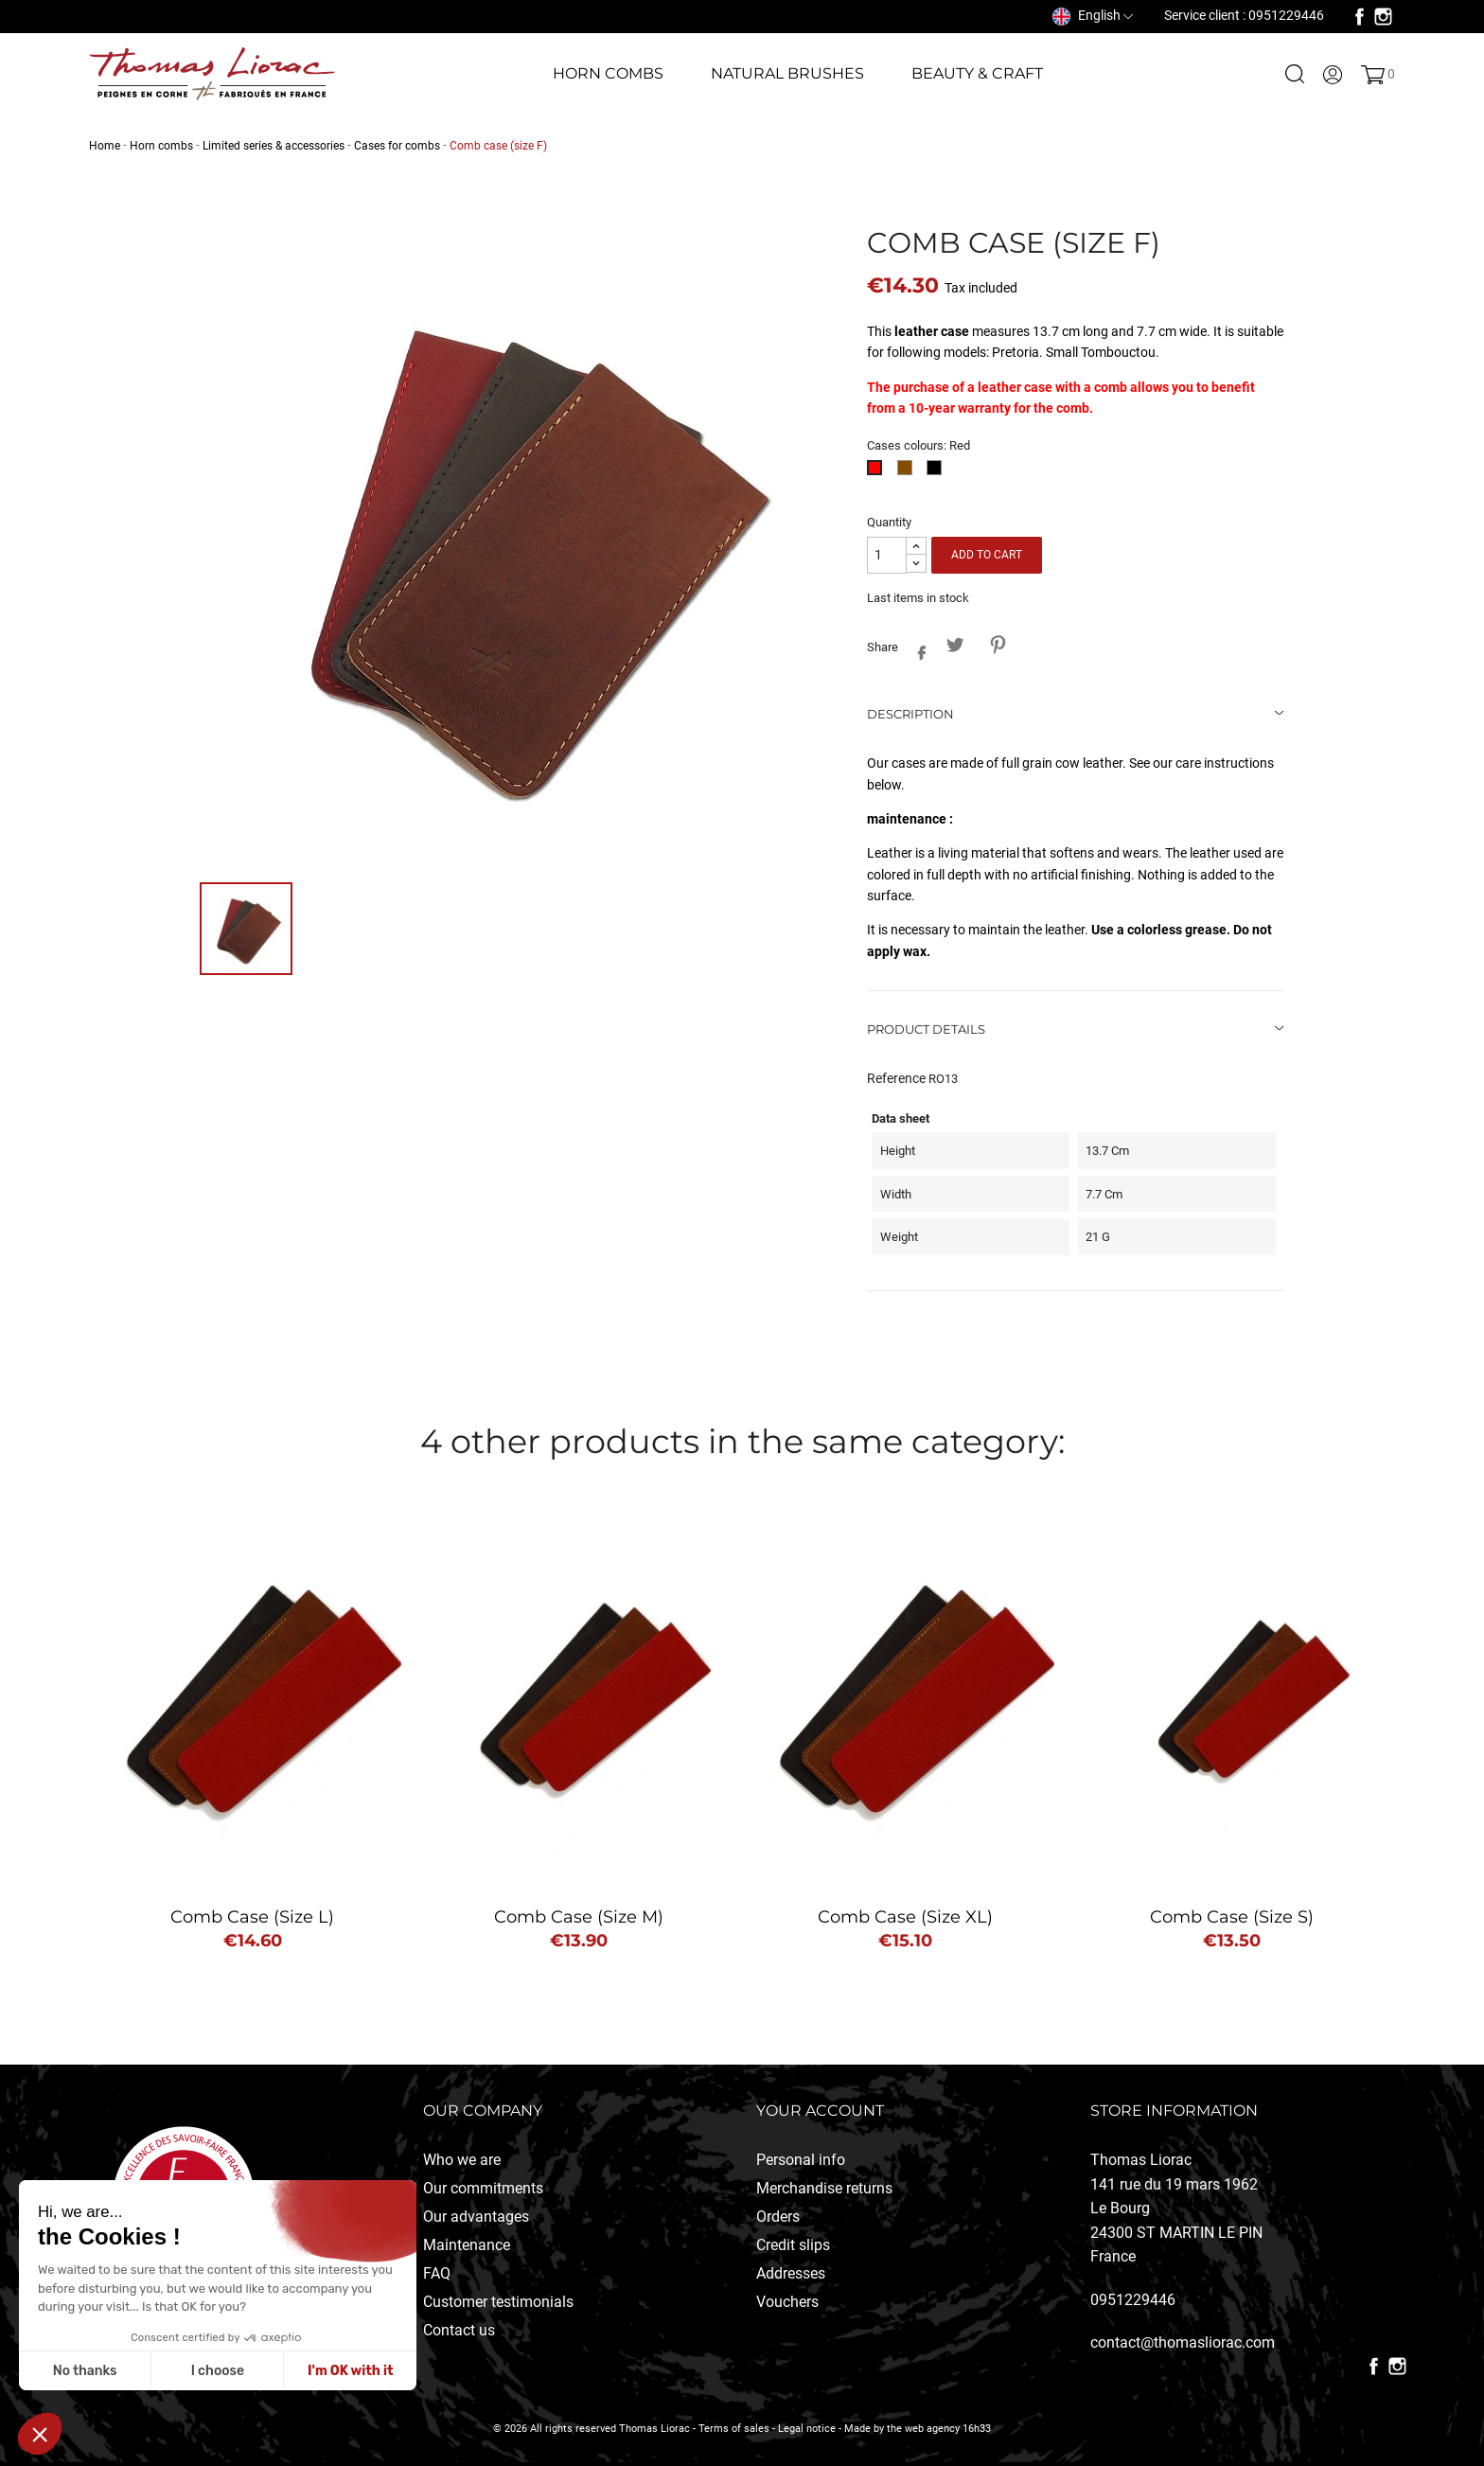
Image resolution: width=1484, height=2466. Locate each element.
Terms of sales (733, 2428)
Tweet (954, 644)
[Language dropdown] (1092, 15)
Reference (896, 1078)
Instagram (1383, 16)
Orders (778, 2217)
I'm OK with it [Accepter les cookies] (350, 2371)
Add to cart (986, 554)
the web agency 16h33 (939, 2428)
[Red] (878, 473)
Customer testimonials (498, 2302)
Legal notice (807, 2428)
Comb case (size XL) (905, 1917)
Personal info (800, 2160)
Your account (820, 2111)
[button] (39, 2434)
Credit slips (793, 2245)
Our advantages (476, 2217)
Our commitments (483, 2188)
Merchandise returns (824, 2188)
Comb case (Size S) (1232, 1917)
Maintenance (466, 2245)
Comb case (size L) (252, 1917)
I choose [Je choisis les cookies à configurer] (217, 2371)
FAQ (436, 2273)
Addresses (790, 2273)
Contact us (459, 2330)
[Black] (937, 473)
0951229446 (1132, 2300)
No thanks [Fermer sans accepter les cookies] (85, 2371)
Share (916, 649)
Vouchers (787, 2302)
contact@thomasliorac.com (1182, 2342)
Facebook (1359, 16)
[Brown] (908, 473)
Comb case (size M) (578, 1917)
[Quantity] (887, 555)
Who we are (462, 2160)
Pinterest (997, 644)
